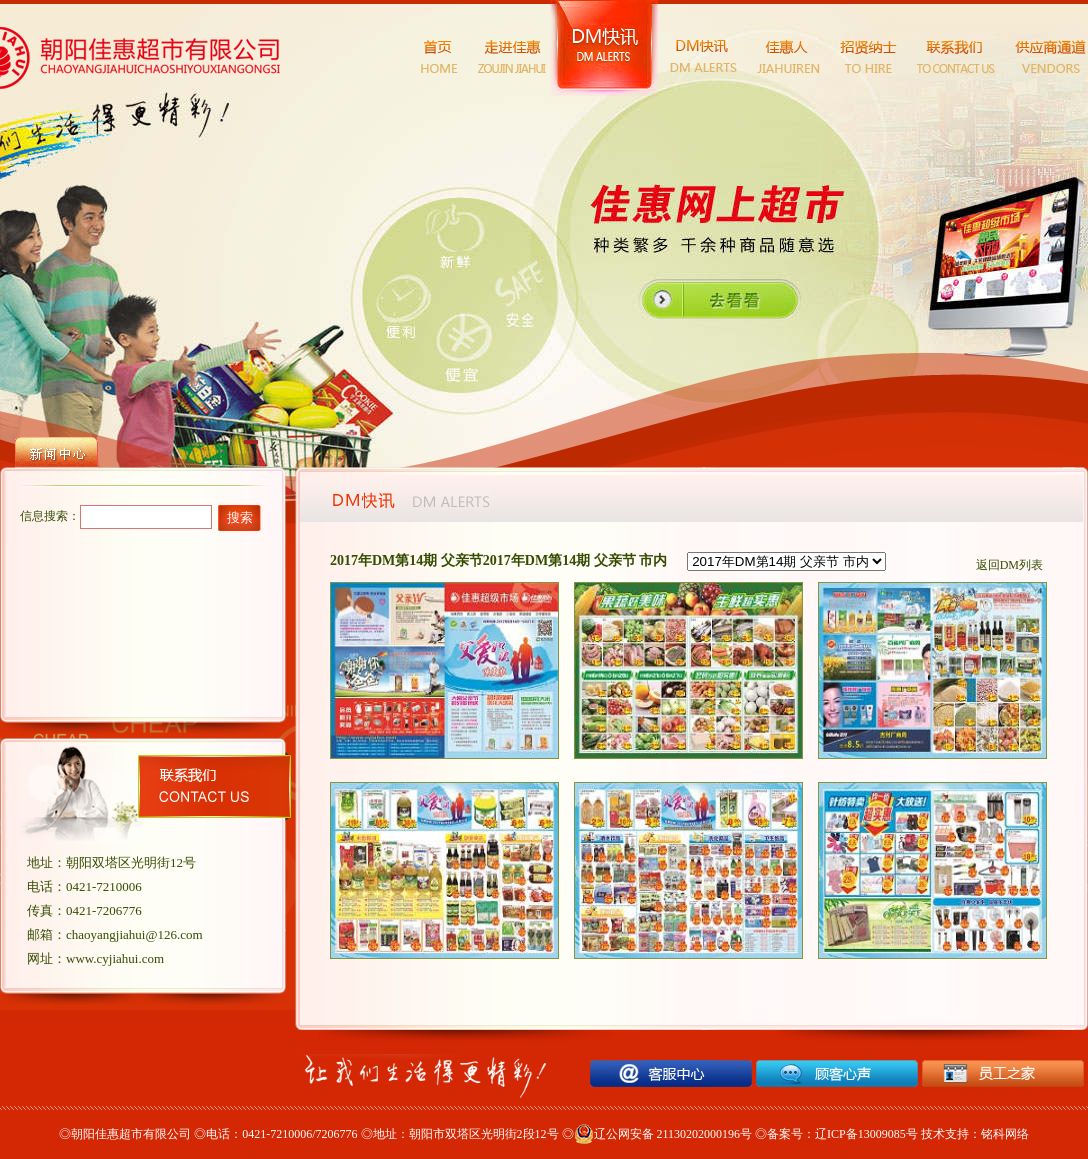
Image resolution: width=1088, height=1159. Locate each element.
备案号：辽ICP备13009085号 (842, 1134)
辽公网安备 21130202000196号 (663, 1134)
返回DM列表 (1009, 565)
